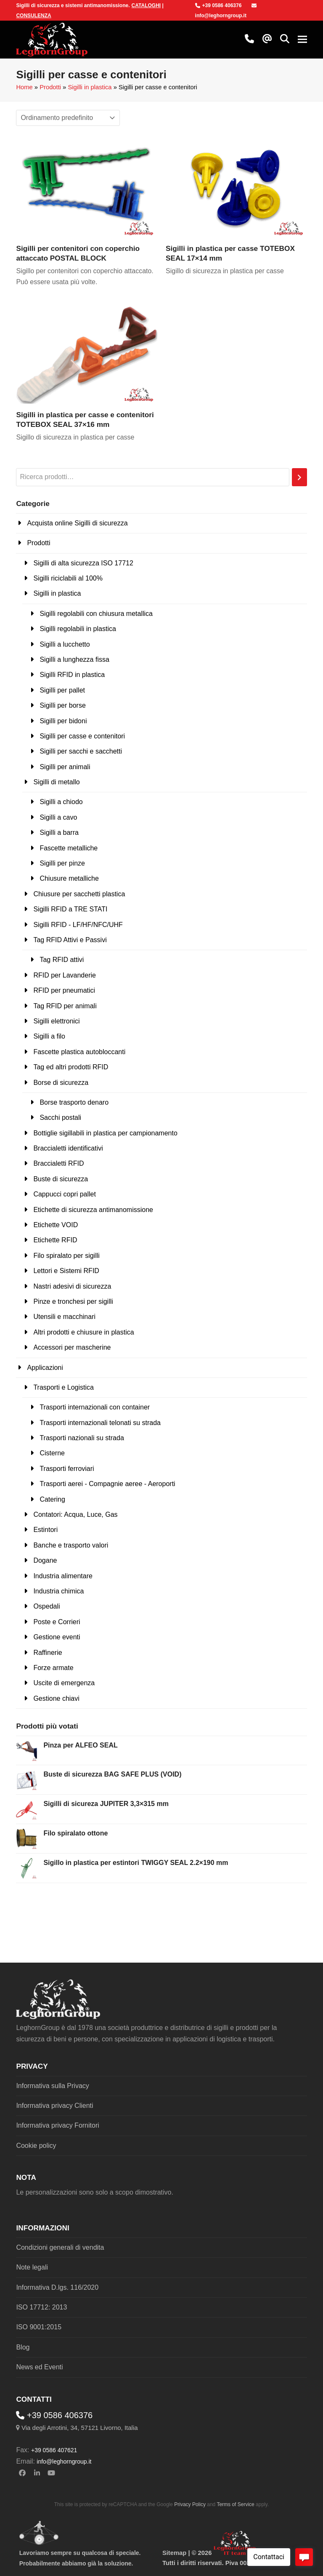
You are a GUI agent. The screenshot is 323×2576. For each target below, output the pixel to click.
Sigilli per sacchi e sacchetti (81, 751)
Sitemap (174, 2552)
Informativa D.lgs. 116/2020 (57, 2287)
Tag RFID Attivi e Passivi (69, 939)
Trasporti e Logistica (63, 1387)
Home (24, 87)
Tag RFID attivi (62, 959)
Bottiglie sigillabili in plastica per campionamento (105, 1133)
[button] (284, 39)
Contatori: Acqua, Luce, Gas (75, 1514)
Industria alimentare (63, 1576)
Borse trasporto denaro (74, 1102)
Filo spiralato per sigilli (66, 1255)
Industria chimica (58, 1591)
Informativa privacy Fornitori (57, 2125)
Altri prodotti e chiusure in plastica (83, 1332)
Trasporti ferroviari (67, 1468)
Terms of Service (235, 2504)
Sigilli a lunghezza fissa (74, 659)
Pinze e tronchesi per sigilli (73, 1301)
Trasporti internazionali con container (95, 1407)
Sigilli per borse (62, 705)
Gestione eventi (56, 1637)
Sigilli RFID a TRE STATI (70, 909)
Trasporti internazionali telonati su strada (100, 1422)
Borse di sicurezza (60, 1082)
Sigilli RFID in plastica (72, 674)
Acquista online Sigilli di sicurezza (77, 523)
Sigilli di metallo (56, 782)
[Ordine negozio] (67, 117)
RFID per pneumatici (64, 990)
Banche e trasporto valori (70, 1545)
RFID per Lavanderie (64, 975)
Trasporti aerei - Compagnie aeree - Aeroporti (107, 1483)
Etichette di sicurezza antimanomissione (93, 1209)
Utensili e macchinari (64, 1316)
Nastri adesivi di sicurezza (72, 1286)
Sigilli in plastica (89, 87)
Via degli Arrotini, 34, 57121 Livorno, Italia (79, 2427)
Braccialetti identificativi (68, 1148)
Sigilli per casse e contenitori (82, 736)
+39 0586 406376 (218, 5)
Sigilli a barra (59, 832)
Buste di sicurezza (60, 1179)
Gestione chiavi (56, 1698)
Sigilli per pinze (62, 863)
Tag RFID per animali (64, 1006)
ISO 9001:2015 (38, 2327)
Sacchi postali (60, 1117)
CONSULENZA (33, 16)
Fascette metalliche (69, 848)
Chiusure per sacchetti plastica (79, 894)
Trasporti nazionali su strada (82, 1437)
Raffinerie (47, 1652)
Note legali (32, 2267)
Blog (22, 2347)
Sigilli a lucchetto (65, 644)
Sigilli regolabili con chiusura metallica (96, 613)
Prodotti (50, 87)
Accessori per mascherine (72, 1347)
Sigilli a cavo (58, 817)
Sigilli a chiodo (61, 801)
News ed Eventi (39, 2367)
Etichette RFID (55, 1240)
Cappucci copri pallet (64, 1194)
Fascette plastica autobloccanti (79, 1051)
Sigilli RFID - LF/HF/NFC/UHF (77, 924)
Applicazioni (45, 1367)
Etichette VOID (55, 1224)
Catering (52, 1499)
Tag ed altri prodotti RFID (70, 1067)
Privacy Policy (190, 2504)
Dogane (45, 1560)
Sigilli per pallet (62, 690)
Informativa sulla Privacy (52, 2085)
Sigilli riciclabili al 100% (68, 578)
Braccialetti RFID (58, 1163)
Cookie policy (36, 2145)
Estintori (45, 1529)
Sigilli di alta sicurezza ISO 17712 (83, 563)
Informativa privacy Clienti (54, 2105)
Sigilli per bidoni (63, 721)
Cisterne (52, 1453)
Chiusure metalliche (69, 878)
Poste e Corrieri (56, 1621)
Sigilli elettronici (56, 1021)
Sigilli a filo (49, 1036)
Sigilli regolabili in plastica (78, 628)
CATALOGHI (146, 5)
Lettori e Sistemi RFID (66, 1270)
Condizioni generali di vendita (60, 2247)
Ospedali (46, 1606)
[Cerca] (299, 477)
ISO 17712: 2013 (41, 2307)
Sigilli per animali (65, 766)
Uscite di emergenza (64, 1682)
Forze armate (53, 1667)
